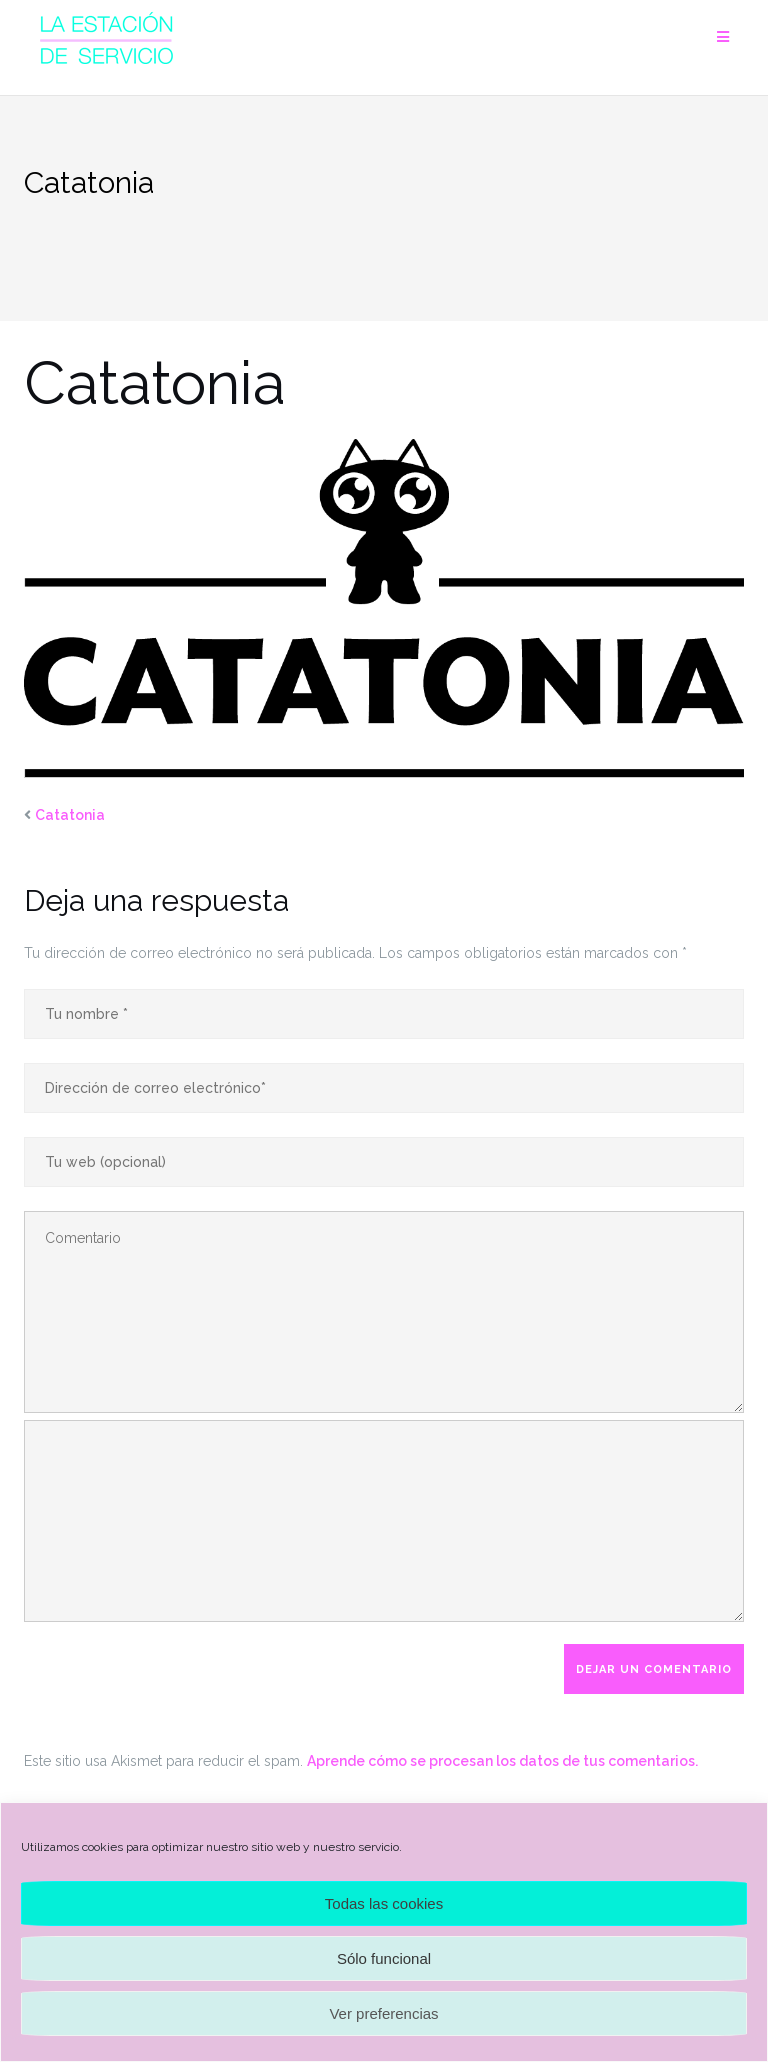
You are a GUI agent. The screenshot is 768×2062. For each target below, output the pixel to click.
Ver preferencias (383, 2013)
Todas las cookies (384, 1903)
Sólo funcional (384, 1958)
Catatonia (70, 815)
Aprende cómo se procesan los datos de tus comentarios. (502, 1761)
